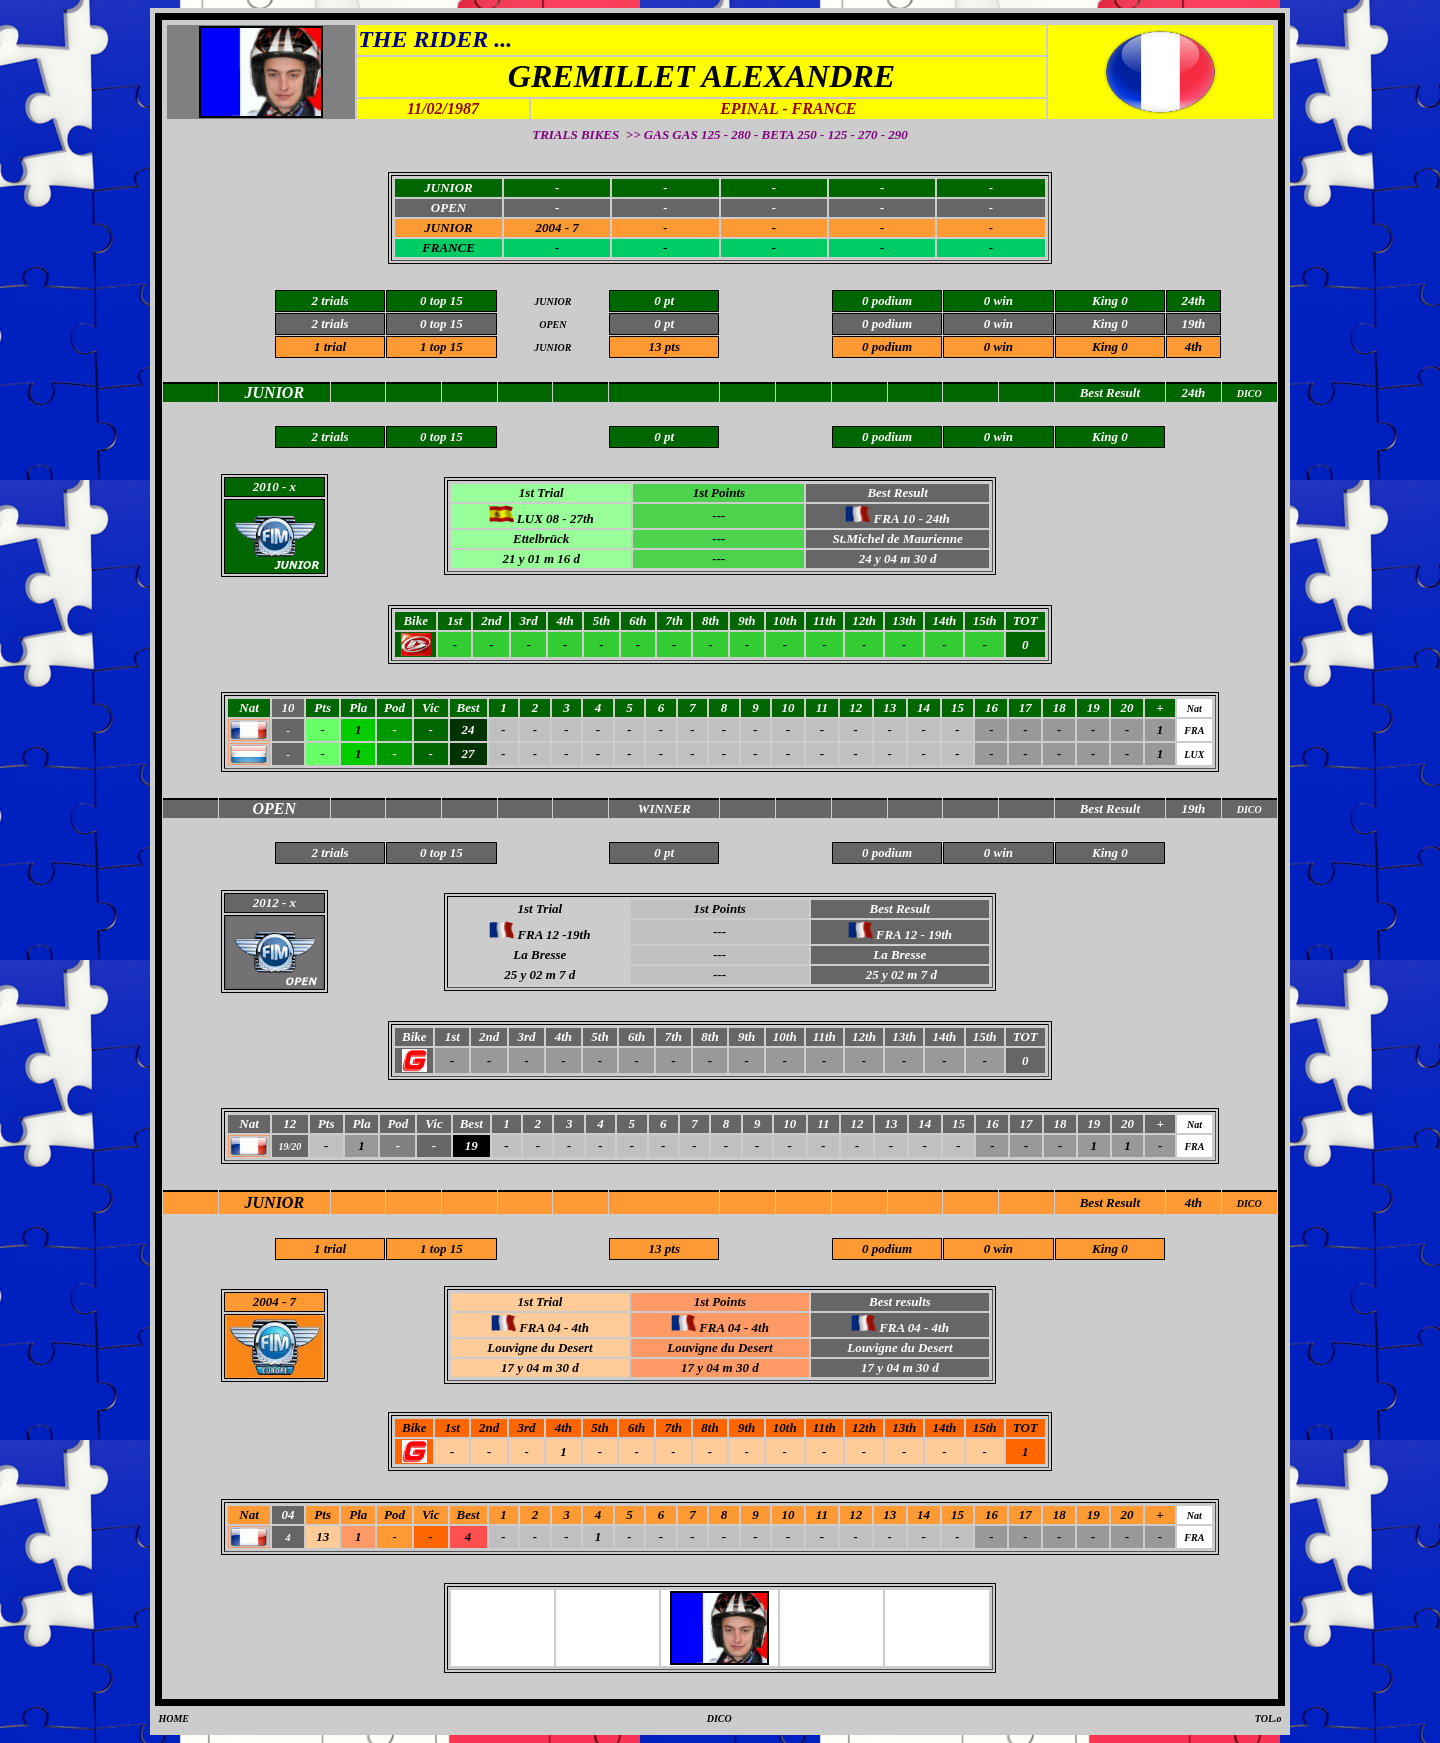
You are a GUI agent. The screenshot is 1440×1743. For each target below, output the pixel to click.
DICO (1249, 1203)
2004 (266, 1301)
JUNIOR (448, 227)
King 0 (1110, 346)
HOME (173, 1718)
